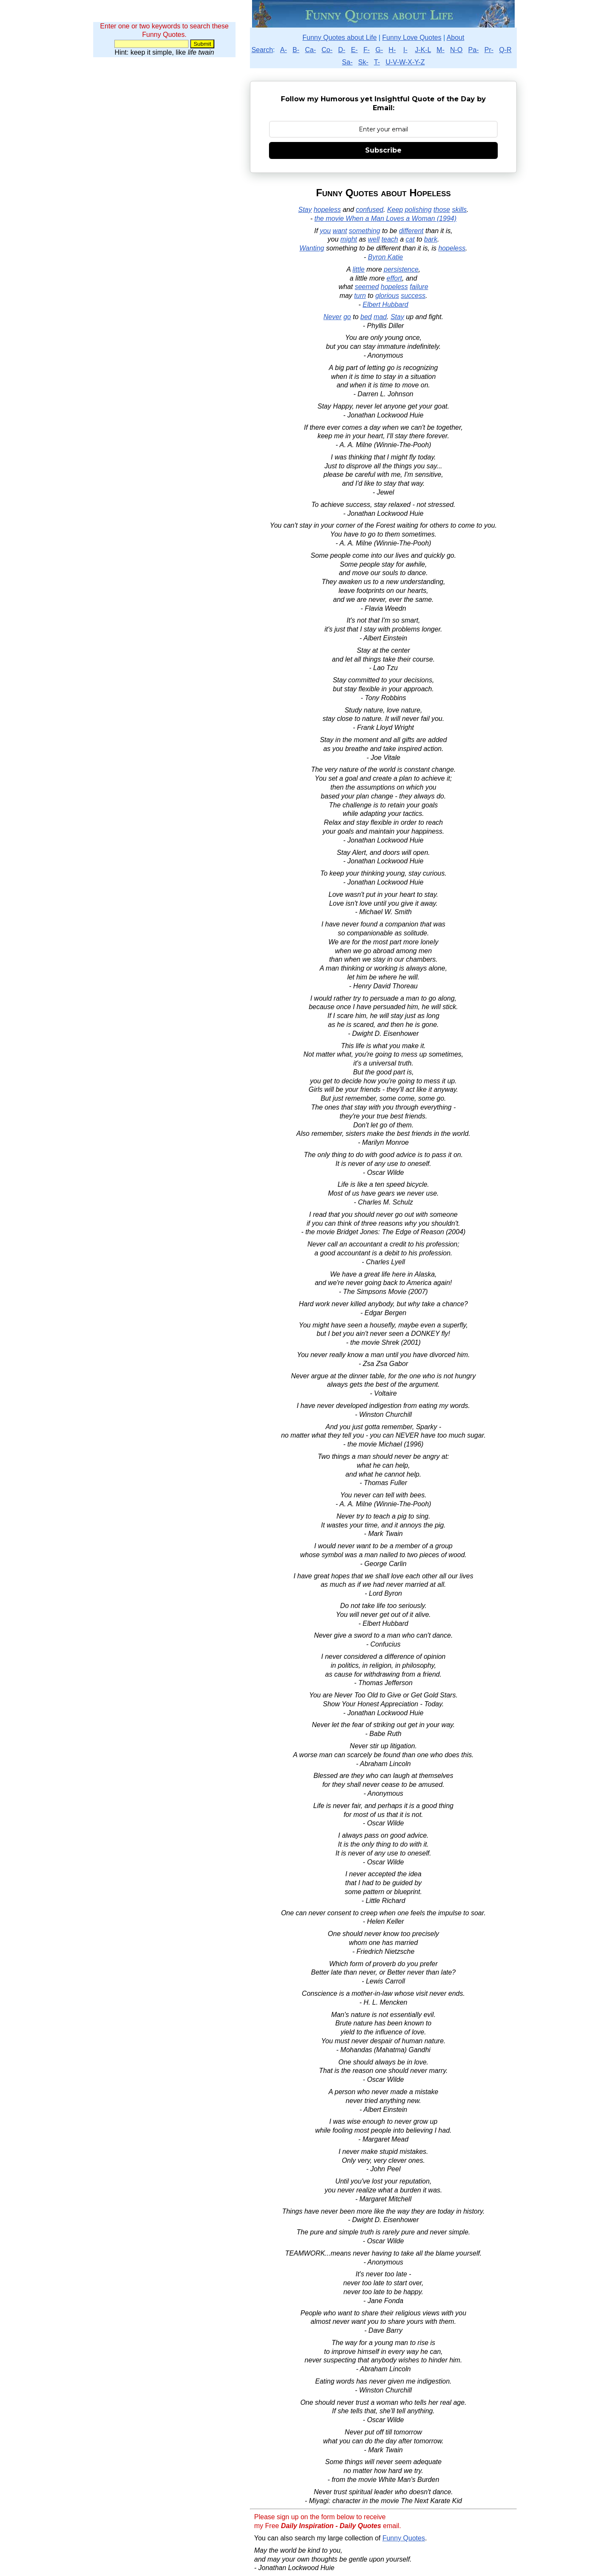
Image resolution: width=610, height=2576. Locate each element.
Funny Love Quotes (411, 37)
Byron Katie (385, 257)
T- (377, 62)
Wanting (311, 248)
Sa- (347, 62)
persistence (401, 269)
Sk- (363, 62)
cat (409, 239)
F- (366, 49)
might (349, 239)
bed (366, 316)
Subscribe (383, 150)
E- (354, 49)
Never (333, 316)
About (455, 37)
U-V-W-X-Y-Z (404, 62)
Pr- (488, 49)
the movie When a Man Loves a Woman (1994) (385, 218)
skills (459, 209)
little (358, 269)
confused (369, 209)
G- (379, 49)
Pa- (473, 49)
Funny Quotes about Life (339, 37)
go (347, 316)
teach (390, 239)
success (413, 295)
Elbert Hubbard (385, 304)
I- (405, 49)
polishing (418, 209)
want (340, 230)
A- (283, 49)
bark (430, 239)
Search (262, 49)
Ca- (310, 49)
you (325, 230)
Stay (305, 209)
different (411, 230)
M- (441, 49)
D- (341, 49)
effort (394, 278)
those (441, 209)
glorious (387, 295)
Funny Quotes (404, 2538)
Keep (395, 209)
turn (360, 295)
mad (380, 316)
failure (419, 286)
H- (392, 49)
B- (296, 49)
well (374, 239)
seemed (367, 286)
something (364, 230)
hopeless (327, 209)
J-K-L (423, 49)
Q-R (505, 49)
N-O (456, 49)
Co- (327, 49)
